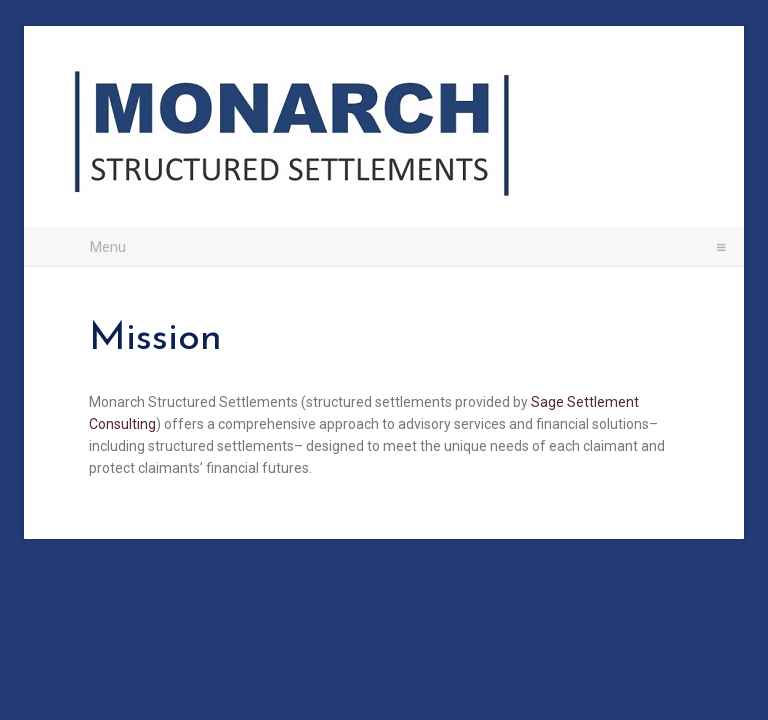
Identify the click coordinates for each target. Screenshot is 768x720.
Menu (392, 246)
